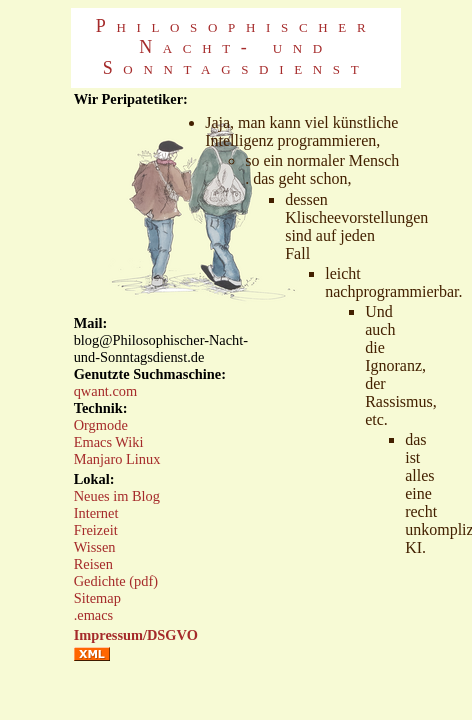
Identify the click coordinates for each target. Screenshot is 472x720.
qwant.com (106, 391)
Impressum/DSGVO (136, 635)
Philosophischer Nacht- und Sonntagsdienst (236, 47)
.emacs (94, 615)
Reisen (93, 564)
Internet (96, 513)
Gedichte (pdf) (116, 581)
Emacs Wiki (109, 442)
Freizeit (96, 530)
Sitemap (97, 598)
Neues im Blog (117, 496)
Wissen (95, 547)
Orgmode (101, 425)
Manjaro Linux (117, 459)
